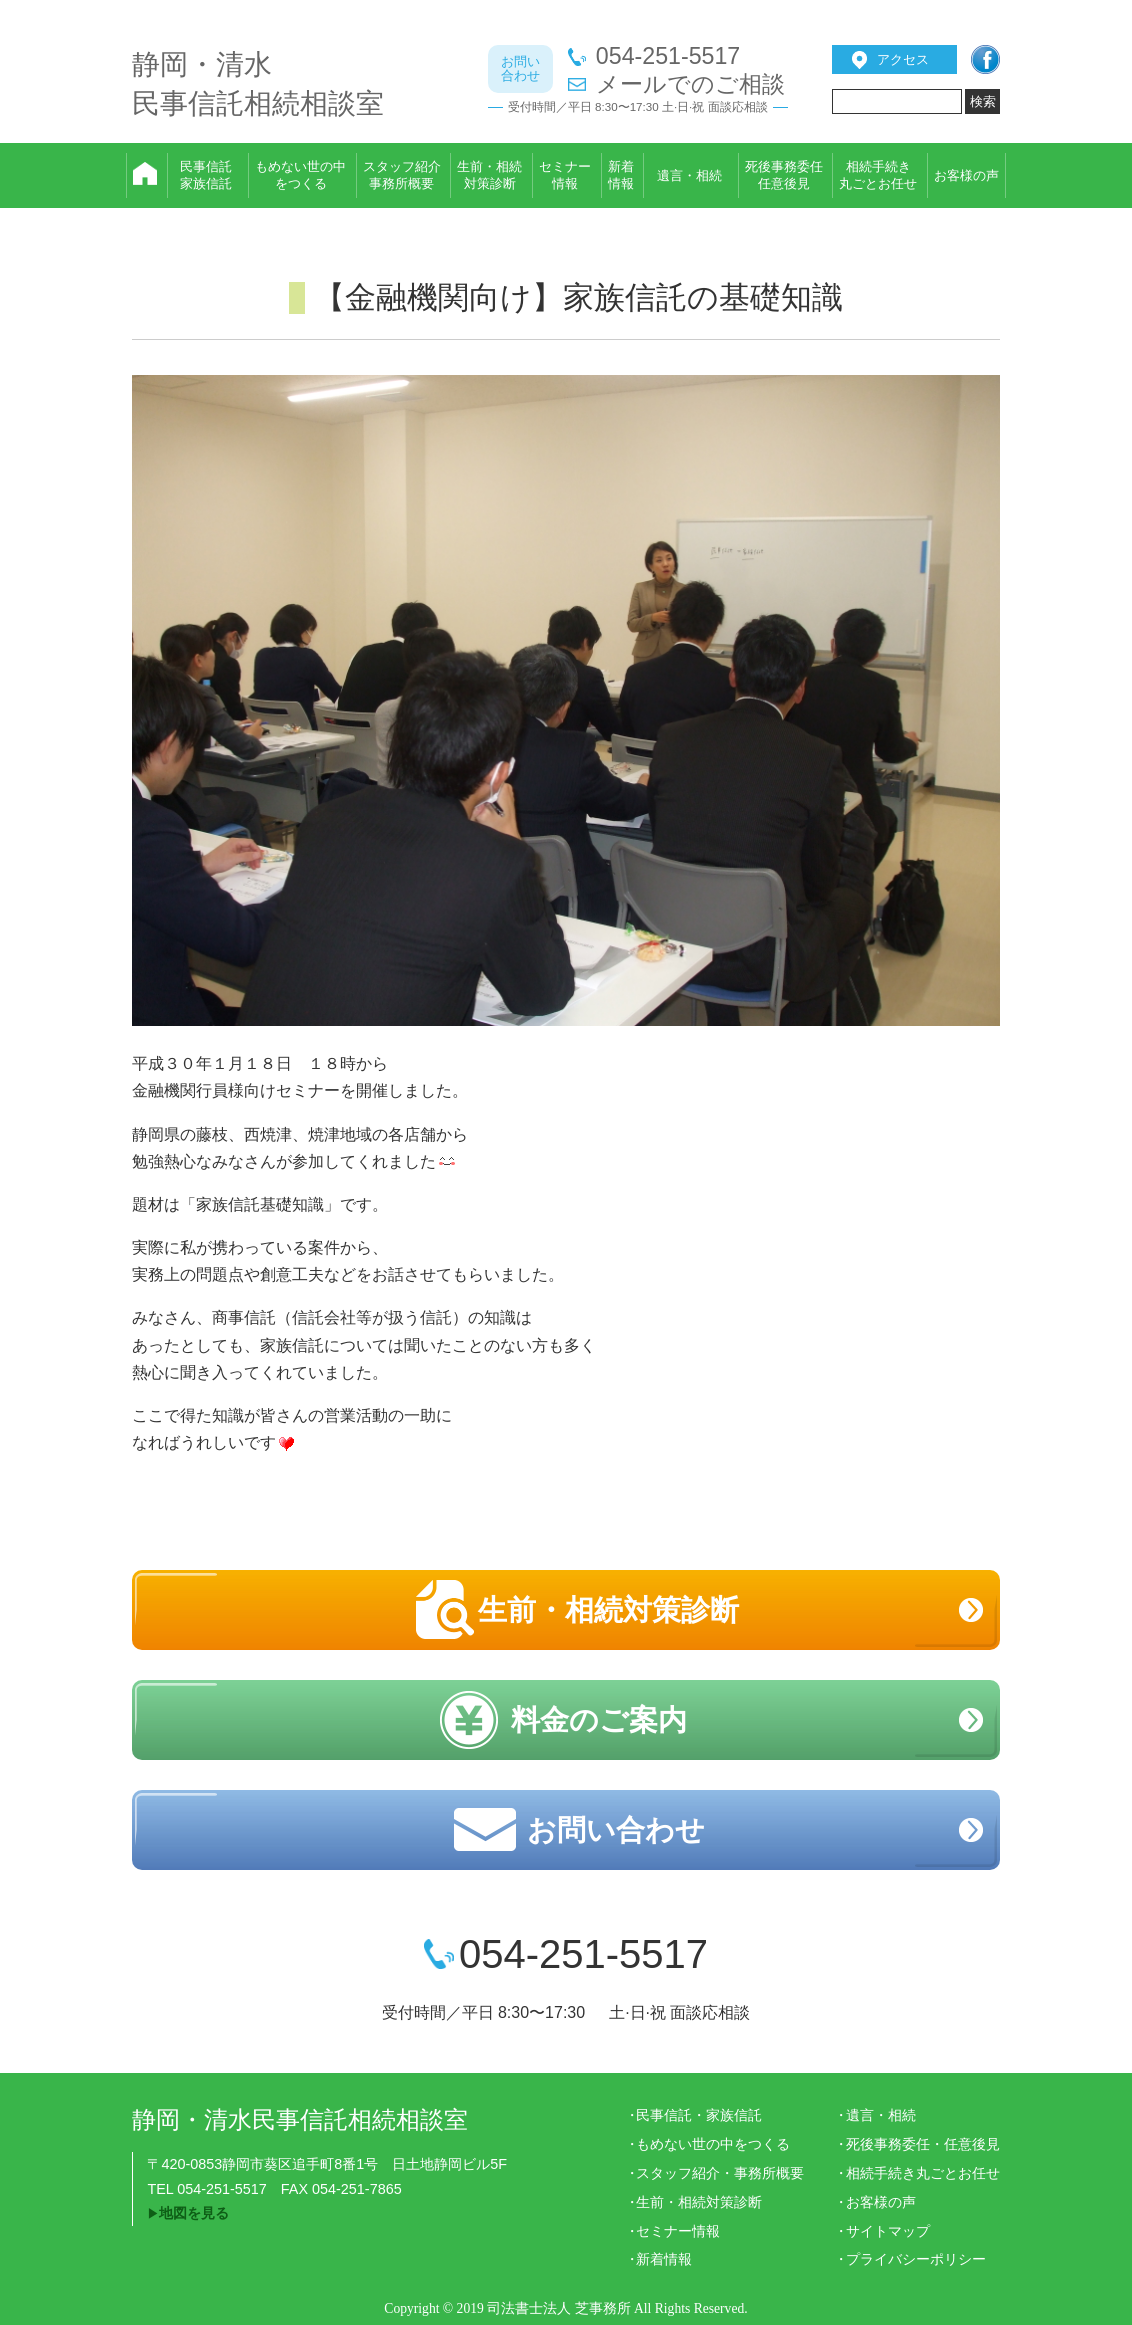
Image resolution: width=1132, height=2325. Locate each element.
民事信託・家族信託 (699, 2115)
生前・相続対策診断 (608, 1610)
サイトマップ (888, 2231)
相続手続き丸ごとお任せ (923, 2173)
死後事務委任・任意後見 (923, 2144)
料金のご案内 (599, 1720)
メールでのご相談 (690, 84)
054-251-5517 (668, 56)
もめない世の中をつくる (713, 2144)
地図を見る (194, 2213)
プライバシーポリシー (916, 2259)
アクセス (903, 59)
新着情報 (664, 2259)
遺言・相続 (881, 2115)
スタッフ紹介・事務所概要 (720, 2173)
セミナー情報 (678, 2231)
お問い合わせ (616, 1830)
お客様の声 (881, 2202)
